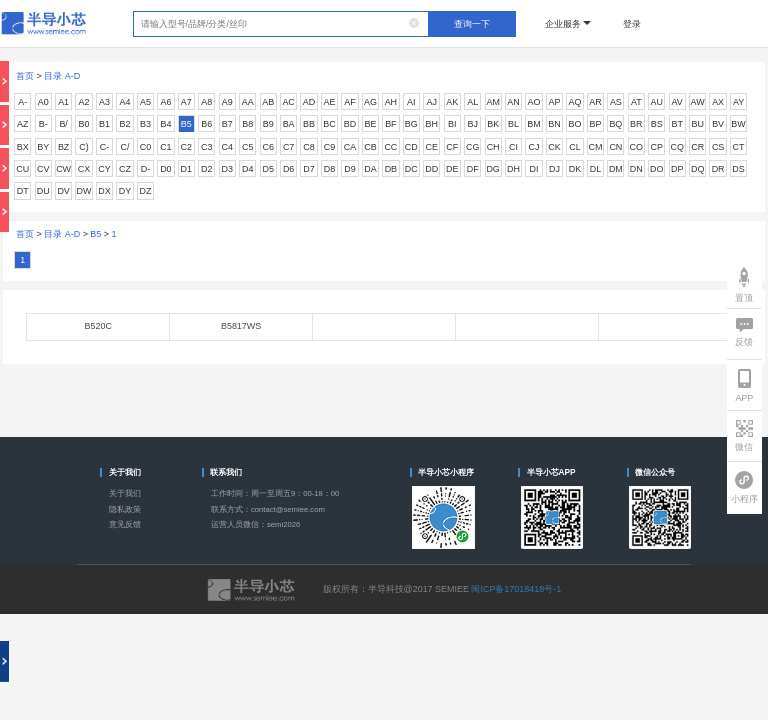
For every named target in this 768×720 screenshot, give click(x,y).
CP (657, 147)
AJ (432, 102)
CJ (534, 147)
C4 (227, 147)
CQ (676, 147)
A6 (165, 102)
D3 (227, 169)
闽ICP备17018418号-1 (516, 589)
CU (22, 169)
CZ (125, 169)
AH (391, 102)
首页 (25, 76)
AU (657, 102)
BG (411, 124)
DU (43, 191)
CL (574, 147)
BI (452, 124)
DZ (145, 191)
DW (84, 191)
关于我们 (125, 493)
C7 (288, 147)
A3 (104, 102)
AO (534, 102)
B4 (165, 124)
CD (411, 147)
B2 (125, 124)
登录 (632, 24)
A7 (186, 102)
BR (636, 124)
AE (330, 102)
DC (411, 169)
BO (574, 124)
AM (492, 102)
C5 (247, 147)
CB (370, 147)
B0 (84, 124)
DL (595, 169)
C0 (145, 147)
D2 (206, 169)
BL (513, 124)
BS (657, 124)
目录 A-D (62, 76)
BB (309, 124)
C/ (124, 147)
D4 (247, 169)
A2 (84, 102)
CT (739, 147)
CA (350, 147)
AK (452, 102)
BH (432, 124)
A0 (43, 102)
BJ (472, 124)
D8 (329, 169)
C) (83, 147)
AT (636, 102)
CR (697, 147)
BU (697, 124)
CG (472, 147)
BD (350, 124)
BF (390, 124)
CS (718, 147)
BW (738, 124)
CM (595, 147)
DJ (554, 169)
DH (513, 169)
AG (370, 102)
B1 (104, 124)
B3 (145, 124)
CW (63, 169)
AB (268, 102)
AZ (22, 124)
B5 (186, 124)
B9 (268, 124)
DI (534, 169)
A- (22, 102)
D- (145, 169)
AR (595, 102)
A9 (227, 102)
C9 (329, 147)
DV (63, 191)
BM (533, 124)
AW (698, 102)
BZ (63, 147)
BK (493, 124)
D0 (165, 169)
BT (676, 124)
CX (84, 169)
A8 (206, 102)
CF (452, 147)
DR (718, 169)
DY (125, 191)
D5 (267, 169)
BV (718, 124)
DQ (697, 169)
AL (472, 102)
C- (104, 147)
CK (554, 147)
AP (555, 102)
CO (636, 147)
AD (309, 102)
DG (492, 169)
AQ (574, 102)
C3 (206, 147)
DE (452, 169)
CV (43, 169)
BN (554, 124)
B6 (206, 124)
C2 (186, 147)
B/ (63, 124)
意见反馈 (125, 524)
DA (370, 169)
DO (656, 169)
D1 (186, 169)
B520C (97, 326)
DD (431, 169)
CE (432, 147)
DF (473, 169)
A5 (145, 102)
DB (391, 169)
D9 (349, 169)
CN (615, 147)
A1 (63, 102)
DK (575, 169)
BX (23, 147)
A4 (125, 102)
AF (349, 102)
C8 (308, 147)
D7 (308, 169)
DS (738, 169)
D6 (288, 169)
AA (248, 102)
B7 (227, 124)
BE (370, 124)
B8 (247, 124)
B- (43, 124)
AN (513, 102)
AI (411, 102)
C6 (267, 147)
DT (23, 191)
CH (493, 147)
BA (289, 124)
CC (390, 147)
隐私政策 (125, 509)
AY (738, 102)
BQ (615, 124)
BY (43, 147)
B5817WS (241, 326)
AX (718, 102)
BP (595, 124)
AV (677, 102)
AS (616, 102)
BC (329, 124)
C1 (165, 147)
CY (104, 169)
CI (513, 147)
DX (104, 191)
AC (288, 102)
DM (616, 169)
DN (636, 169)
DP (677, 169)
